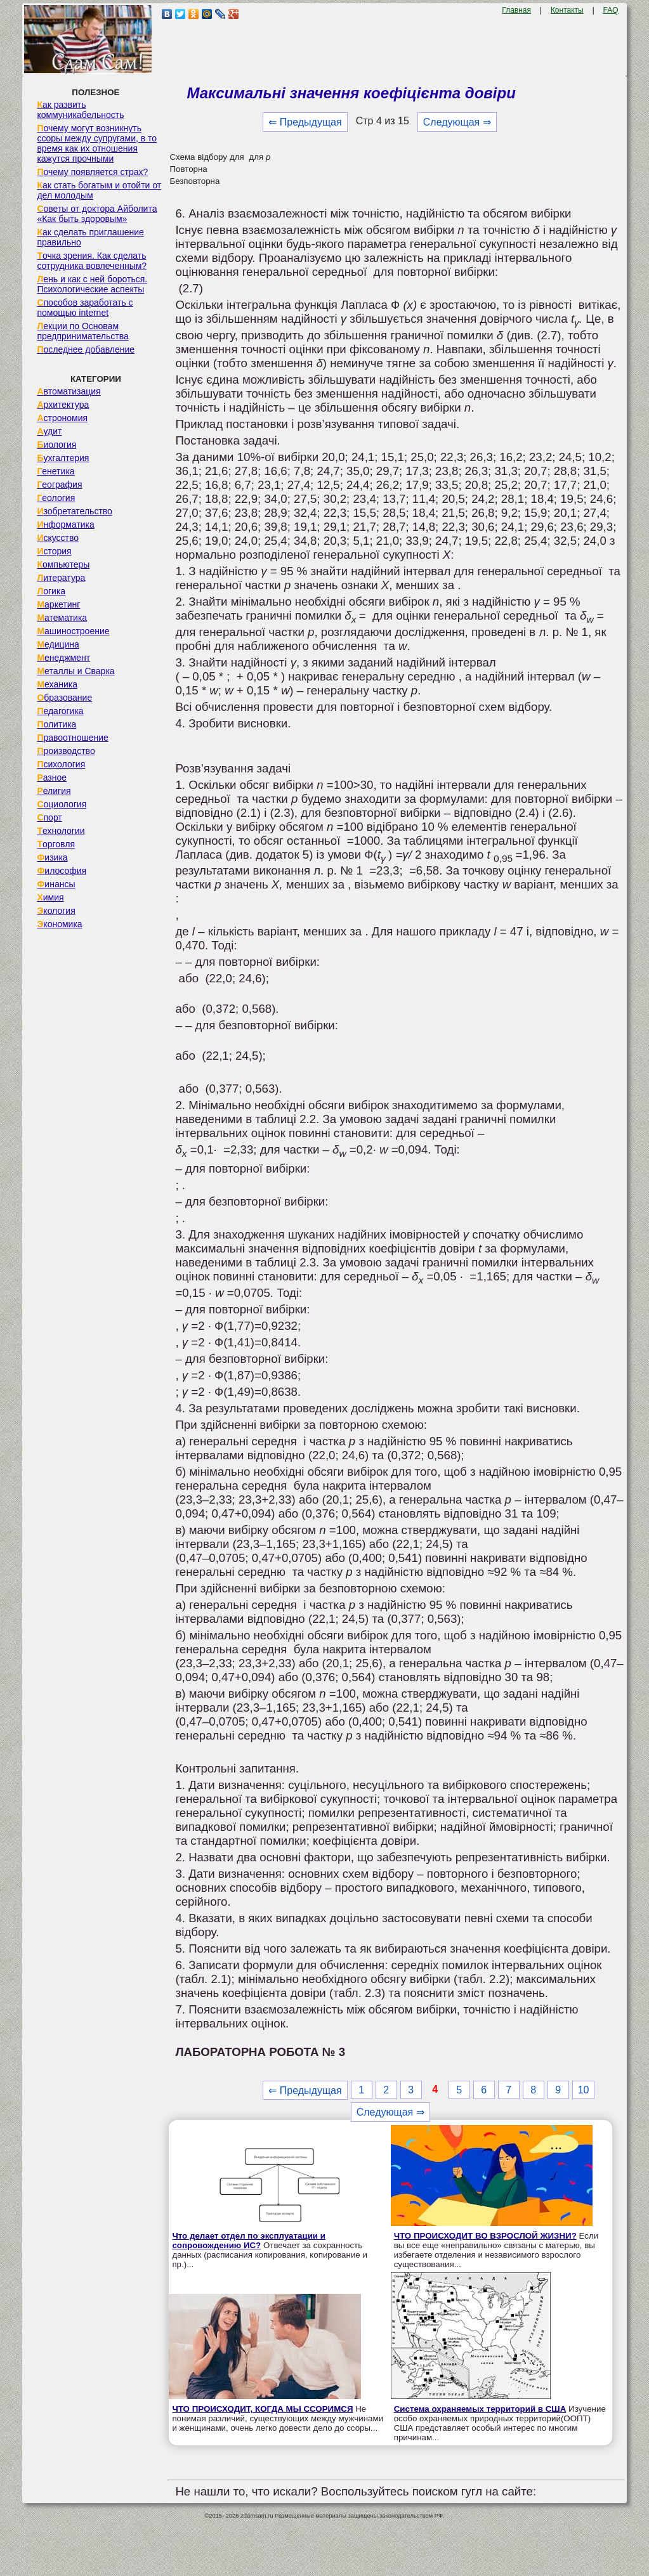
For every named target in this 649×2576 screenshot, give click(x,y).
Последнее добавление (85, 349)
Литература (61, 578)
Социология (61, 804)
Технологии (60, 831)
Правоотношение (72, 737)
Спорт (49, 817)
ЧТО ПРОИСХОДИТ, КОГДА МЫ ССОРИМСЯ (262, 2409)
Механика (57, 684)
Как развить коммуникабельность (80, 110)
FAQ (611, 10)
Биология (56, 444)
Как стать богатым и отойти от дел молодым (99, 190)
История (54, 551)
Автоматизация (68, 391)
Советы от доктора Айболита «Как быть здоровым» (97, 214)
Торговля (56, 844)
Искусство (58, 538)
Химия (50, 897)
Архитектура (63, 405)
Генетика (55, 471)
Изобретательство (74, 511)
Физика (52, 857)
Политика (56, 724)
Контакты (567, 10)
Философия (61, 871)
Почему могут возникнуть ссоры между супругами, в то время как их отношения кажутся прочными (97, 143)
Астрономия (62, 418)
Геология (56, 498)
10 (583, 2090)
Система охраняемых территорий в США (480, 2409)
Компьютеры (63, 564)
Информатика (65, 524)
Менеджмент (63, 658)
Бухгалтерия (63, 458)
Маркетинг (58, 604)
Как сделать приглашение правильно (90, 237)
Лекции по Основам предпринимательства (82, 331)
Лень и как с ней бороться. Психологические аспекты (92, 284)
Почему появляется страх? (92, 172)
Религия (53, 791)
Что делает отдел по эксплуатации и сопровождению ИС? (248, 2240)
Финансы (56, 884)
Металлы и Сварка (75, 671)
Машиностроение (73, 631)
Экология (56, 911)
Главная (516, 10)
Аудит (49, 431)
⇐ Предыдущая (304, 122)
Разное (52, 777)
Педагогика (60, 711)
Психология (61, 764)
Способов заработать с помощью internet (85, 307)
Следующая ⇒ (457, 122)
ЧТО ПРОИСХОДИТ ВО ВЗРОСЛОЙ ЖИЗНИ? (485, 2236)
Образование (64, 698)
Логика (51, 591)
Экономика (59, 924)
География (59, 484)
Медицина (58, 644)
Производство (66, 751)
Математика (62, 618)
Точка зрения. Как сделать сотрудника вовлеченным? (92, 260)
